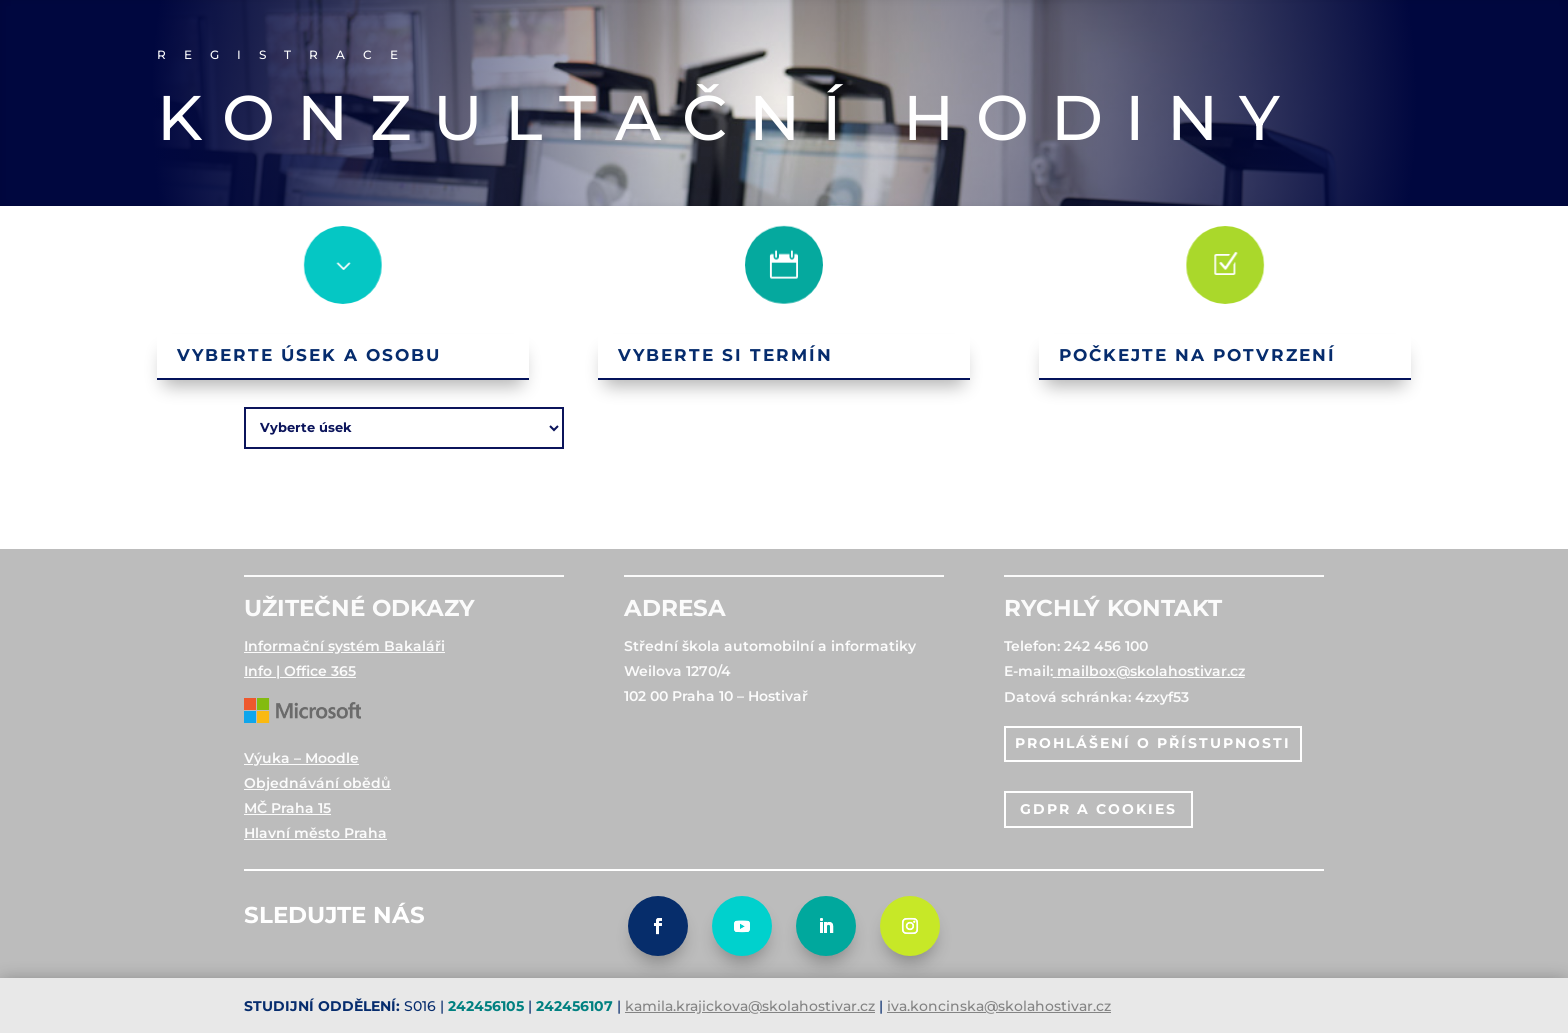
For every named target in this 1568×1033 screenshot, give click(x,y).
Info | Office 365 (300, 671)
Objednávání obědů (317, 783)
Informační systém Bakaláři (344, 646)
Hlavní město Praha (315, 833)
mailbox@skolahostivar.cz (1151, 671)
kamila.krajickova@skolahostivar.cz (750, 1006)
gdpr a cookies (1098, 809)
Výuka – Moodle (301, 758)
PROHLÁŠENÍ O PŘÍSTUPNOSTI (1153, 743)
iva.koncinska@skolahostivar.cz (999, 1006)
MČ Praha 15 (287, 808)
